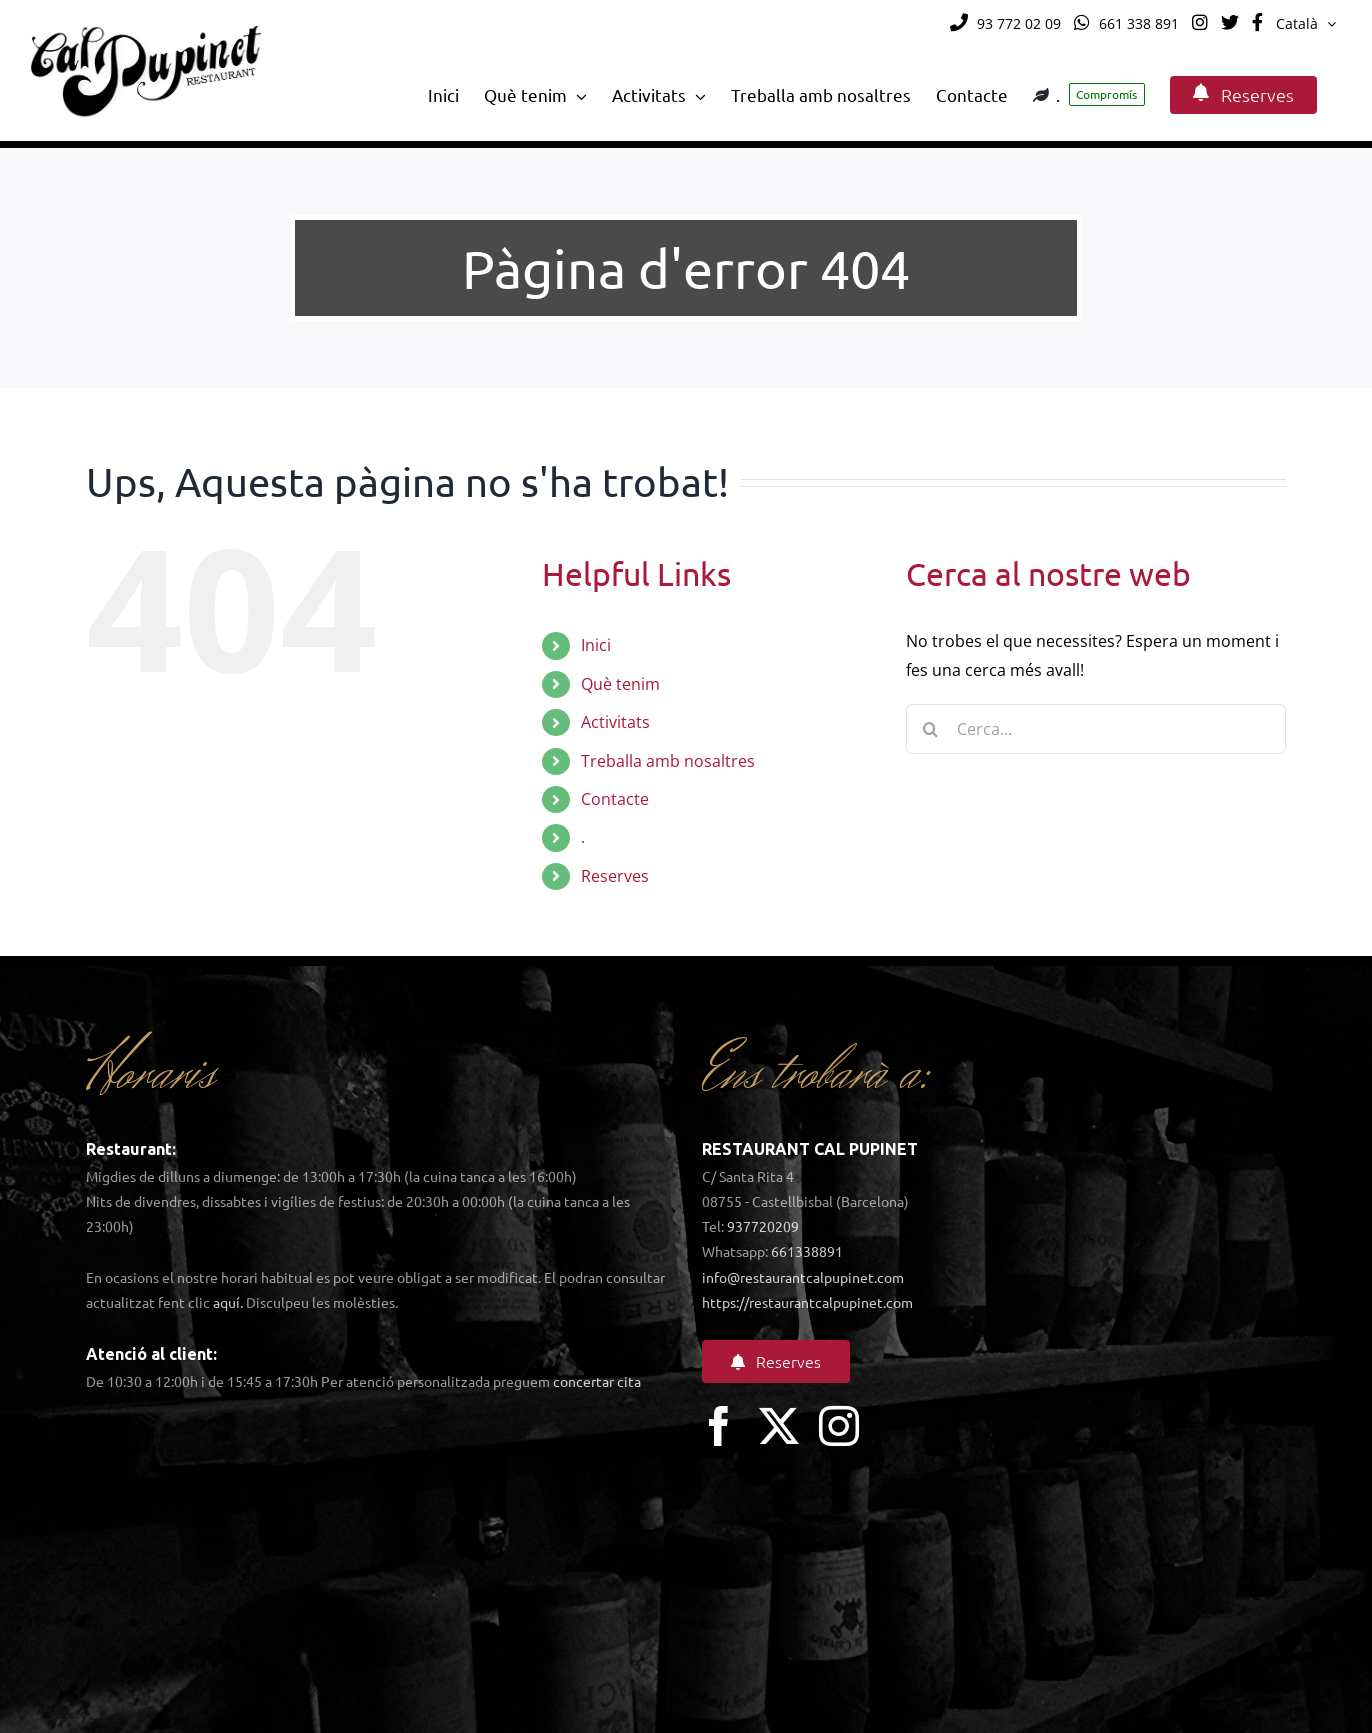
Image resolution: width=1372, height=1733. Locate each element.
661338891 (807, 1251)
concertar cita (597, 1381)
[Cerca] (931, 729)
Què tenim (620, 684)
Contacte (615, 799)
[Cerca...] (1096, 729)
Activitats (615, 722)
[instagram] (839, 1426)
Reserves (615, 876)
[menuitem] (1306, 24)
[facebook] (719, 1426)
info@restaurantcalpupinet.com (803, 1277)
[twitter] (779, 1426)
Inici (596, 645)
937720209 (763, 1226)
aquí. (228, 1302)
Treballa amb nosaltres (668, 761)
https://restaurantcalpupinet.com (807, 1302)
